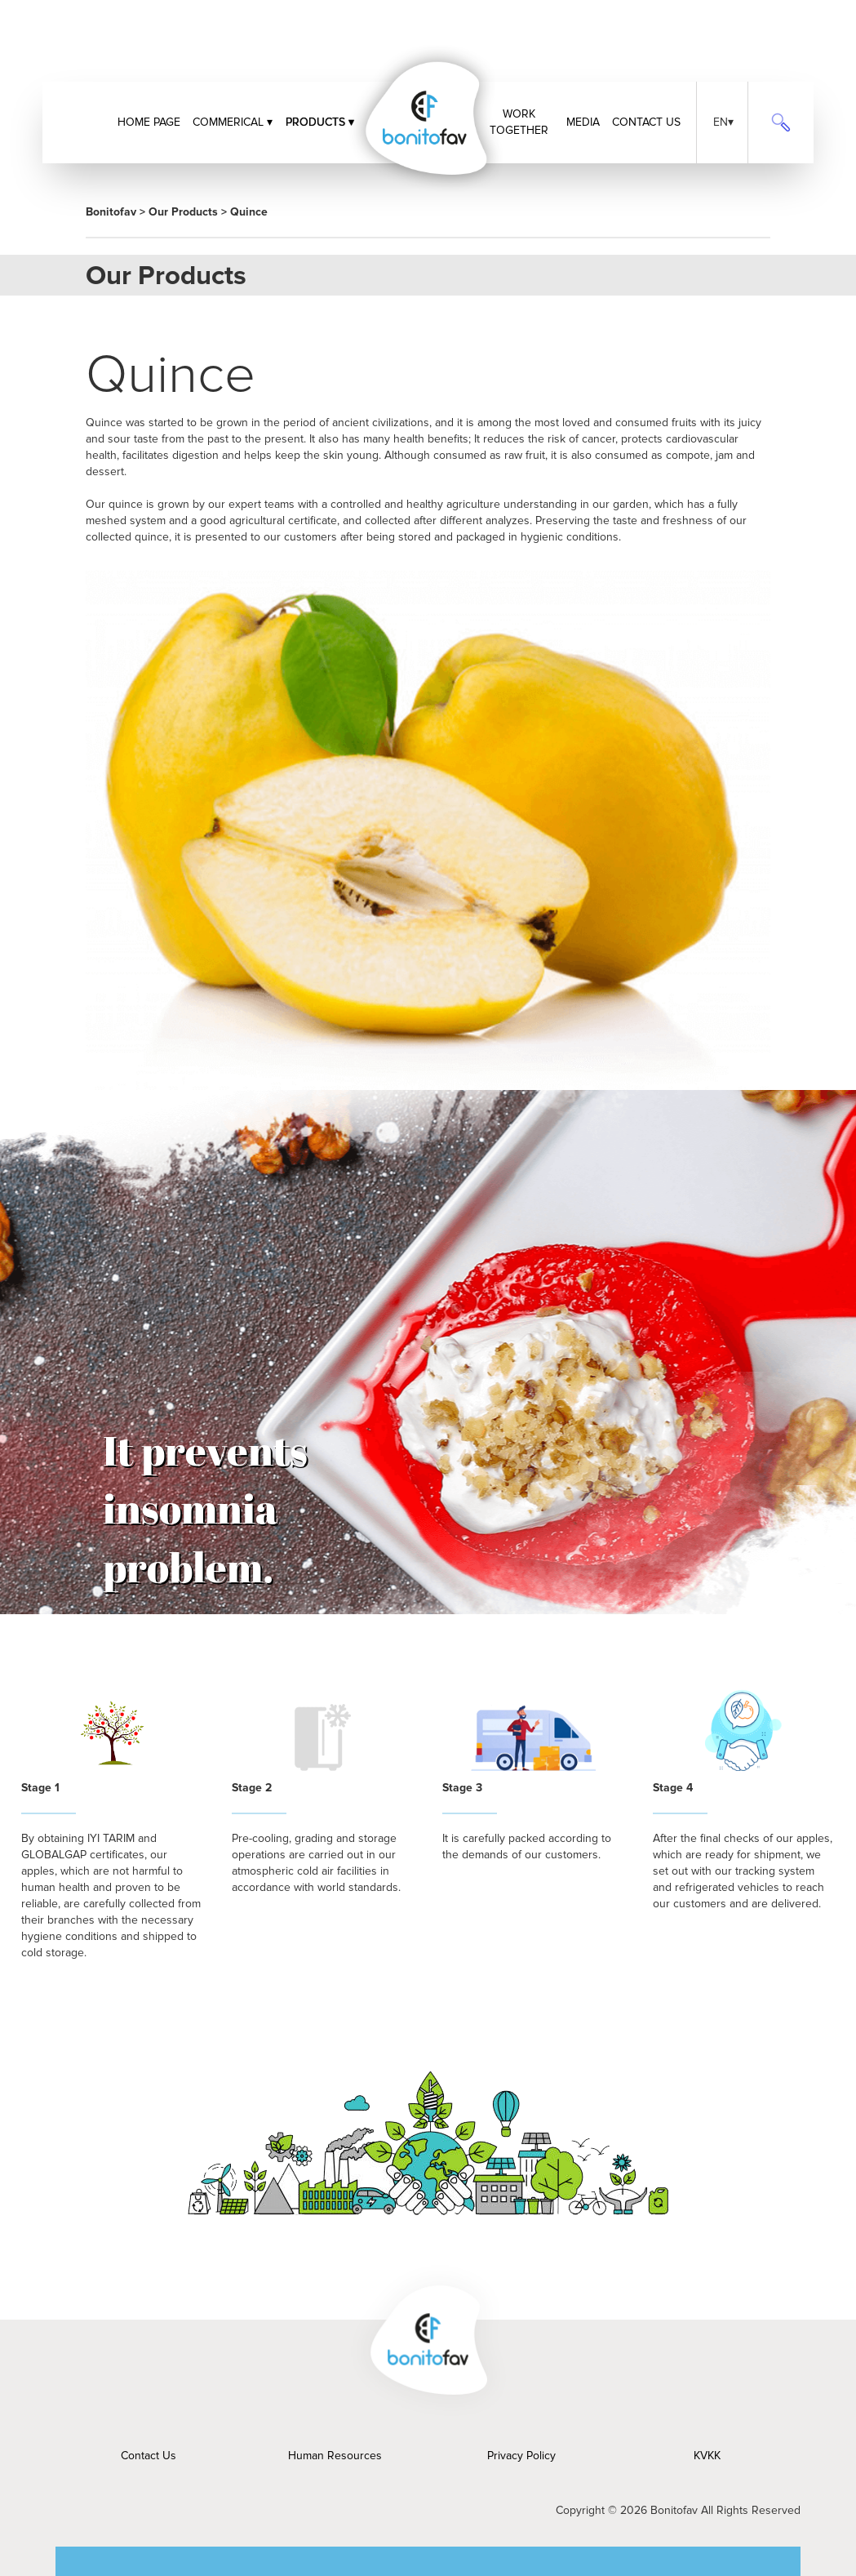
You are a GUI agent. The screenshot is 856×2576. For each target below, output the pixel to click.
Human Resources (335, 2456)
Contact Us (148, 2456)
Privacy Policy (521, 2456)
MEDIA (583, 122)
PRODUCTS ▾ (320, 122)
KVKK (707, 2456)
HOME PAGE (149, 122)
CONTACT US (646, 122)
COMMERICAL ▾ (233, 122)
